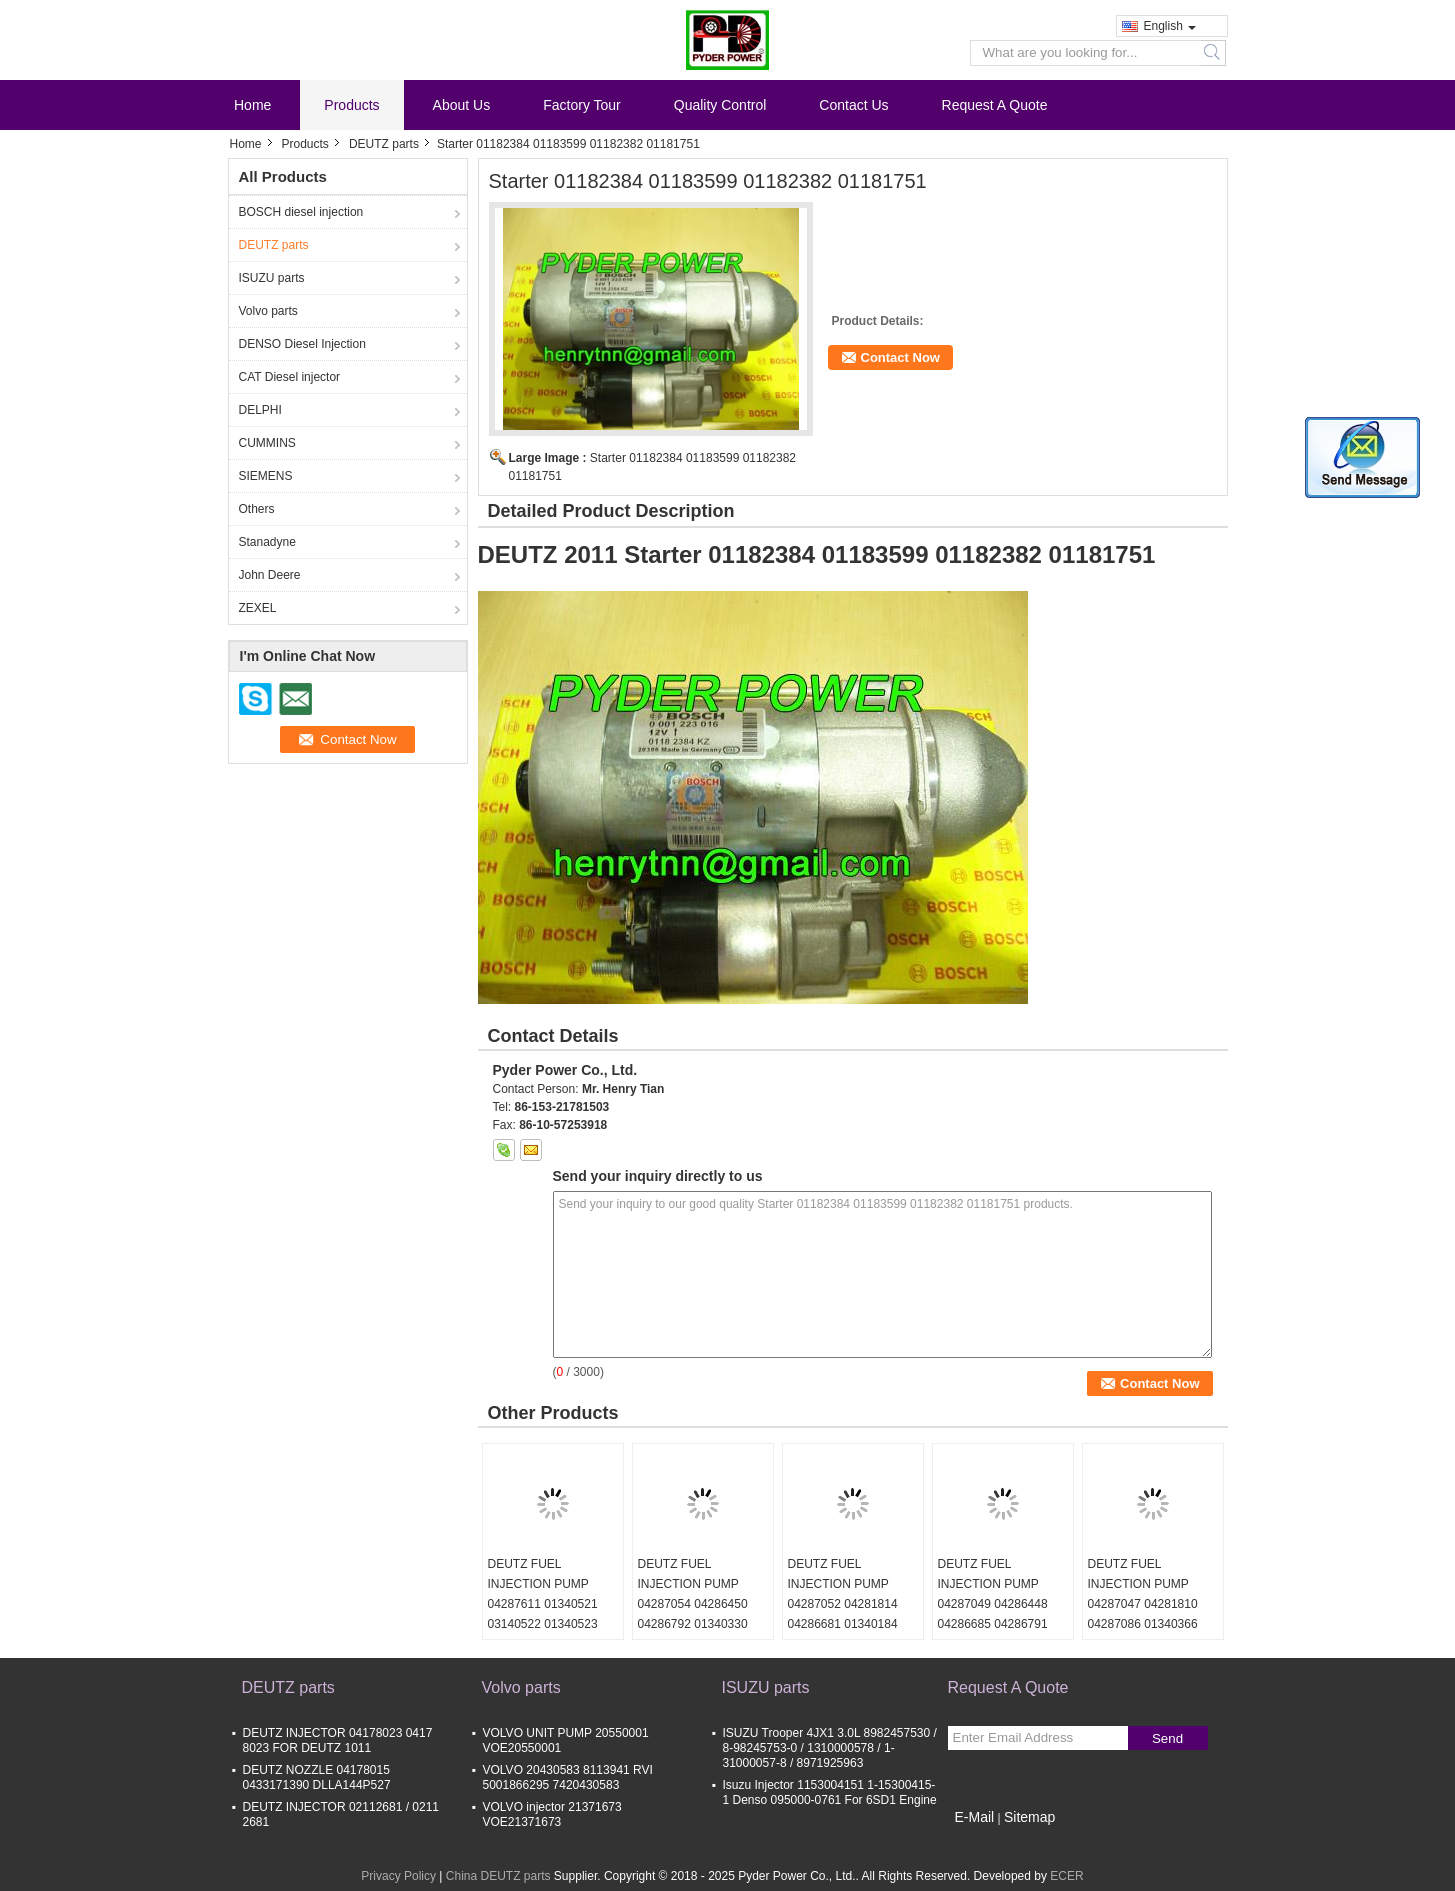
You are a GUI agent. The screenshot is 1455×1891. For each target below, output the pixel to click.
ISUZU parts (272, 278)
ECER (1066, 1876)
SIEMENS (266, 476)
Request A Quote (995, 105)
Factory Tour (582, 105)
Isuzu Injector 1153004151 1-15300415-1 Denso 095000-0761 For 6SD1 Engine (830, 1792)
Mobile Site (983, 1842)
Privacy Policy (398, 1876)
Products (351, 105)
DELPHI (260, 410)
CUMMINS (267, 443)
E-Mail (975, 1817)
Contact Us (853, 105)
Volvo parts (268, 311)
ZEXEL (258, 608)
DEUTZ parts (384, 144)
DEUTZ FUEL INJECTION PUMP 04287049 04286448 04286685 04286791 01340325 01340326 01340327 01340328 (993, 1614)
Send (1167, 1738)
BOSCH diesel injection (301, 212)
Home (252, 105)
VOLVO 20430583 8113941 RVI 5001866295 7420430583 (568, 1777)
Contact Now (900, 357)
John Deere (270, 575)
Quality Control (720, 105)
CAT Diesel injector (290, 377)
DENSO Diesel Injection (302, 344)
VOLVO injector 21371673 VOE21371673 (552, 1814)
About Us (462, 105)
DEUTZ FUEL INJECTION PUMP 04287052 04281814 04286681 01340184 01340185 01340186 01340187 (843, 1614)
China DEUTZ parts (498, 1876)
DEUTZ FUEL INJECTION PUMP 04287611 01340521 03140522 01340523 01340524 (543, 1604)
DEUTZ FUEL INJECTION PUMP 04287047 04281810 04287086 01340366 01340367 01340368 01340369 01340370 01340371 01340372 (1143, 1624)
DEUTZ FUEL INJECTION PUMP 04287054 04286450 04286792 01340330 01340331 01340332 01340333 (693, 1614)
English (1170, 26)
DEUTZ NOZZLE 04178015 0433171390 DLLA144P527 (317, 1777)
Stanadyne (267, 542)
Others (257, 509)
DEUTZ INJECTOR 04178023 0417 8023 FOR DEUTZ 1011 (338, 1740)
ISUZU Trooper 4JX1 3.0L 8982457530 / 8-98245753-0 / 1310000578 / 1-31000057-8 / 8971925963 (830, 1748)
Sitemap (1029, 1817)
